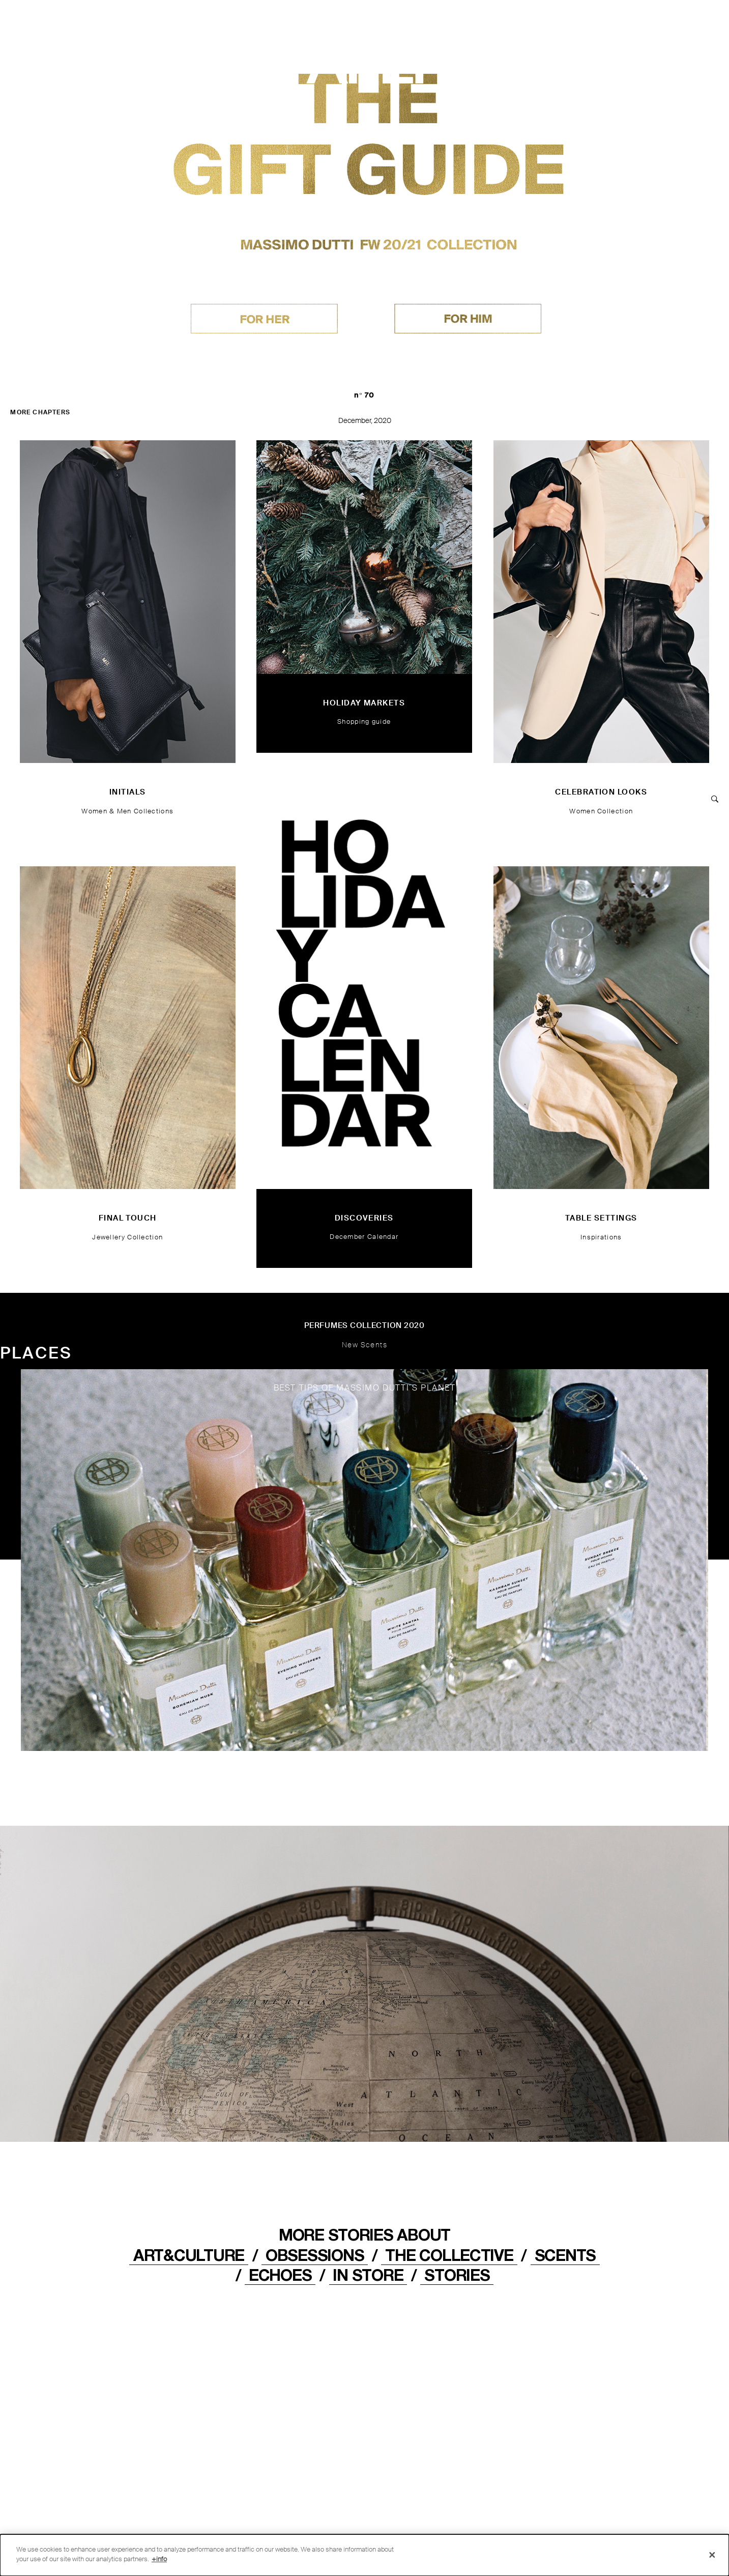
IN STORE (368, 2274)
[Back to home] (47, 24)
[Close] (712, 2555)
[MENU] (679, 22)
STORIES (456, 2274)
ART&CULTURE (188, 2254)
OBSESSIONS (315, 2254)
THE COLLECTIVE (449, 2254)
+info (159, 2559)
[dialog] (364, 2555)
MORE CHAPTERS (40, 412)
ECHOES (280, 2274)
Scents (565, 2254)
